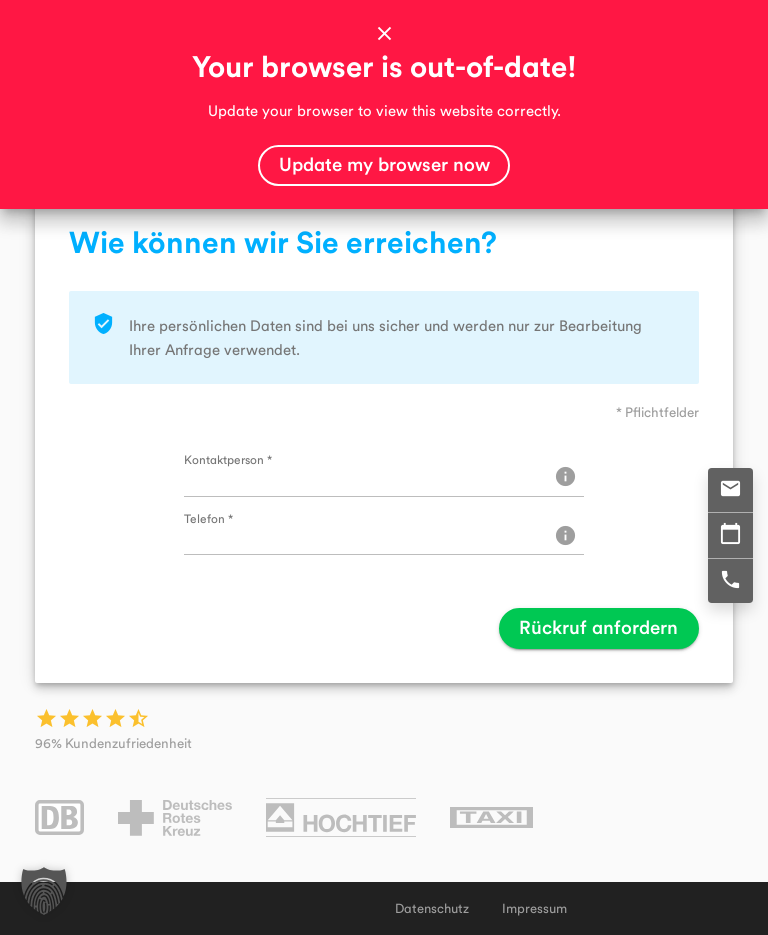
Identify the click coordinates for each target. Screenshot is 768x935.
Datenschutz (432, 908)
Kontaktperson (228, 459)
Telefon (208, 518)
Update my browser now (384, 163)
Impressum (534, 908)
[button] (44, 891)
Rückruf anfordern (598, 626)
